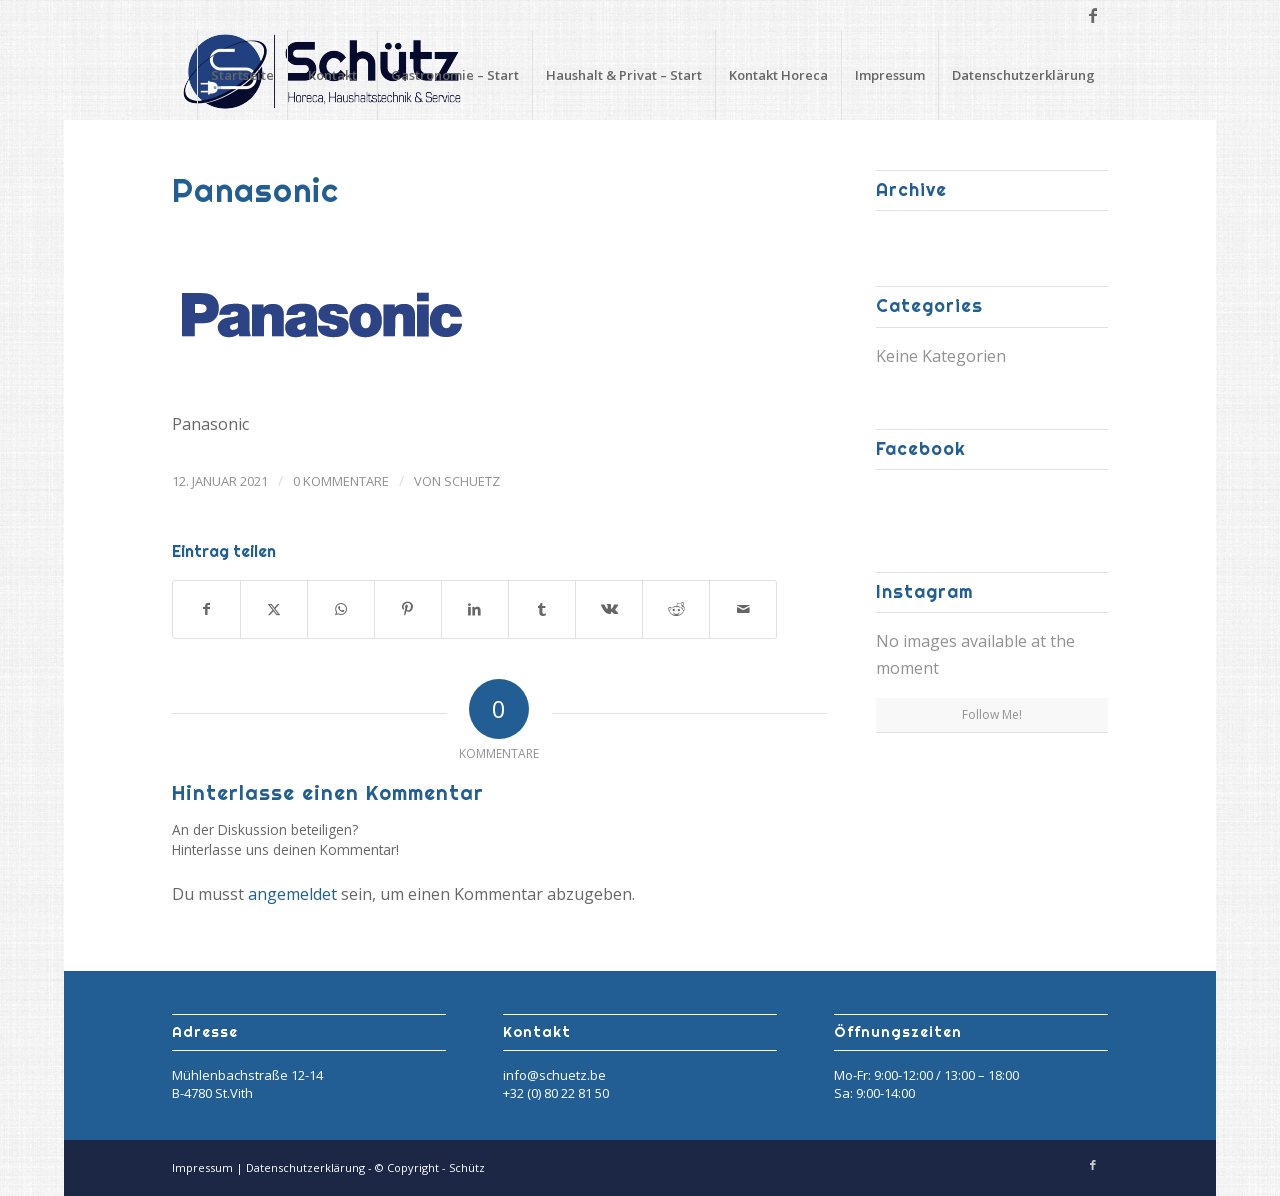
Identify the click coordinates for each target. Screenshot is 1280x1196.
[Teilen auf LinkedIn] (475, 609)
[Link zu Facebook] (1093, 15)
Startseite (242, 75)
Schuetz (472, 481)
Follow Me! (992, 714)
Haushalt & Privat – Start (624, 75)
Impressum (890, 75)
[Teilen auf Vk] (609, 609)
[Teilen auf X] (274, 609)
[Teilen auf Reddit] (676, 609)
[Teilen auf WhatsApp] (341, 609)
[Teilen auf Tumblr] (542, 609)
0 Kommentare (341, 481)
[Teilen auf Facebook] (206, 609)
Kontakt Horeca (778, 75)
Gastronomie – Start (455, 75)
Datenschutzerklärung (1023, 75)
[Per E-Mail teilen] (743, 609)
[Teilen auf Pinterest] (408, 609)
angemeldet (292, 894)
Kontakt (332, 75)
